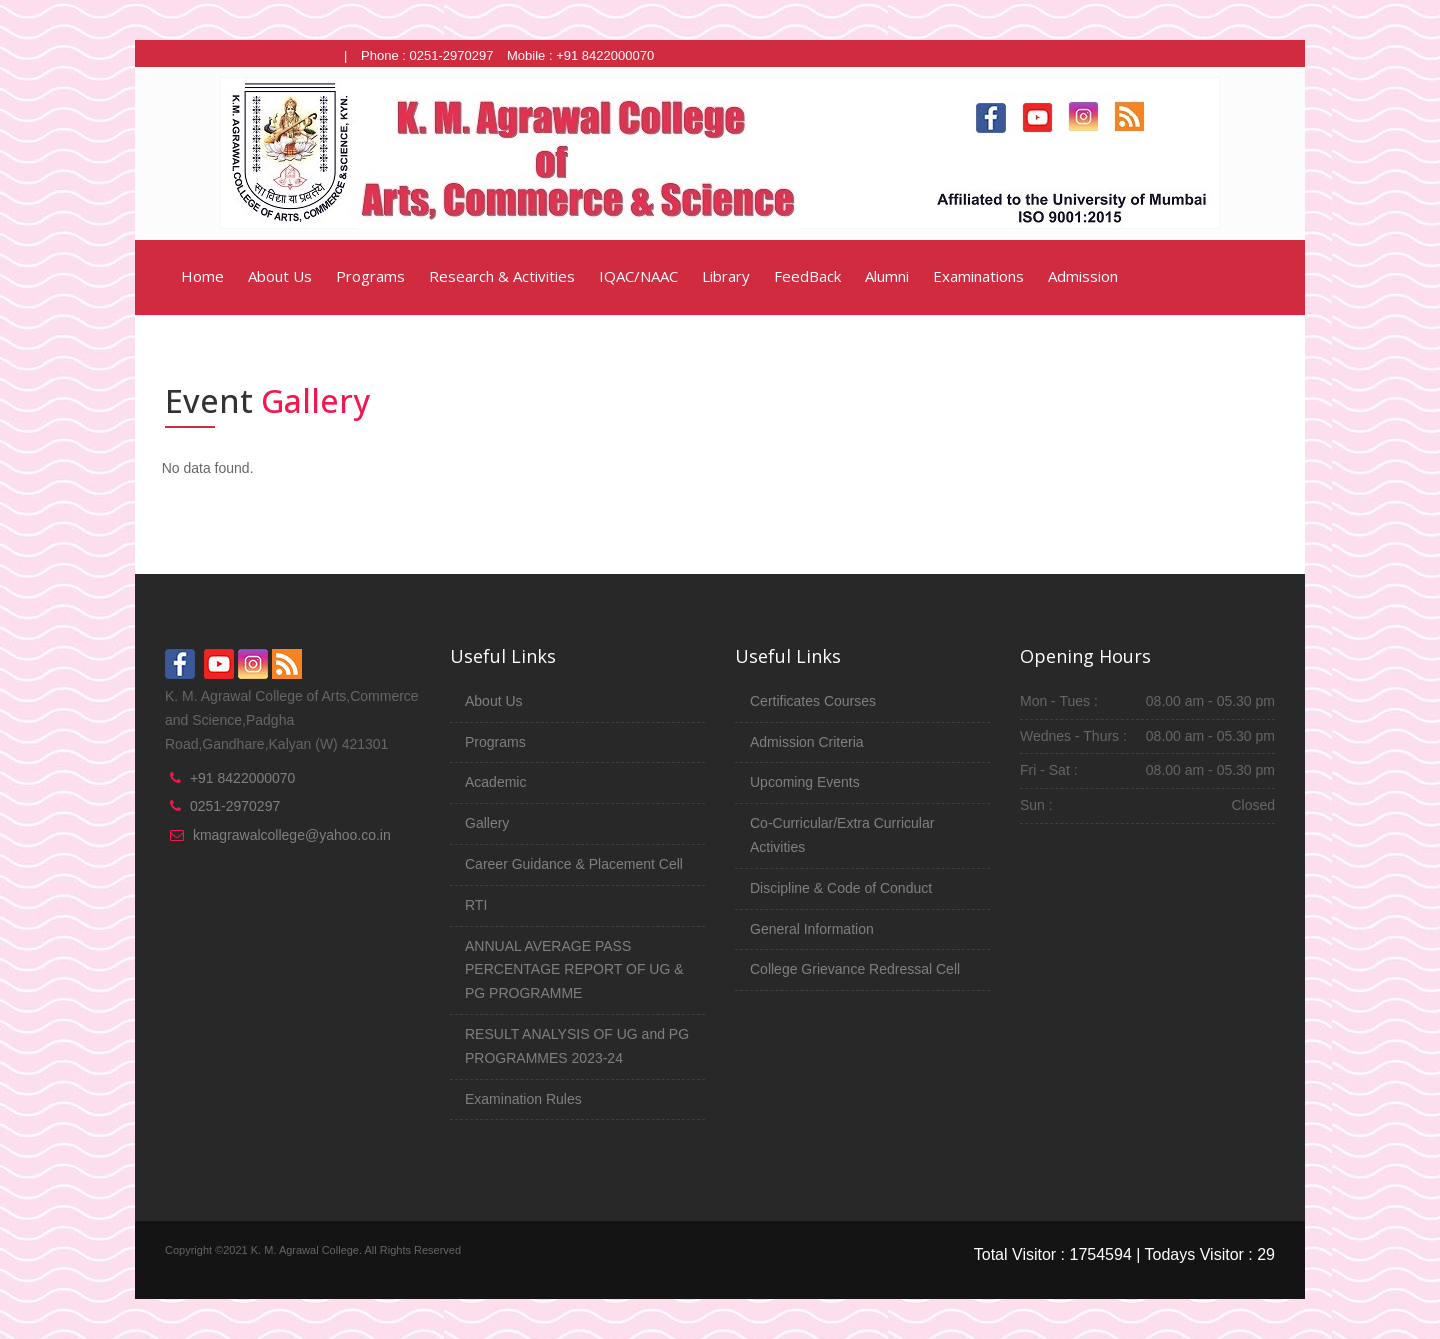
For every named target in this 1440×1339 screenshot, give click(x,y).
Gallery (487, 823)
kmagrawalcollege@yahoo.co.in (292, 835)
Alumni (887, 276)
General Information (812, 929)
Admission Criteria (807, 742)
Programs (370, 276)
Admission (1083, 276)
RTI (476, 905)
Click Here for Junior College (247, 55)
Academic (495, 782)
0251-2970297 (235, 806)
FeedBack (807, 276)
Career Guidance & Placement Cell (574, 864)
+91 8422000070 (243, 778)
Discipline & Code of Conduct (841, 888)
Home (200, 276)
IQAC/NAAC (638, 276)
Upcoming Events (805, 782)
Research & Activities (502, 276)
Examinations (978, 276)
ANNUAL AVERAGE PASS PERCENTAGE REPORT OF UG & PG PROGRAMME (574, 970)
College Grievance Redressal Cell (855, 969)
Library (726, 276)
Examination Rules (523, 1099)
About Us (280, 276)
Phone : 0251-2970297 (427, 55)
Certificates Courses (813, 701)
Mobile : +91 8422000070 (580, 55)
